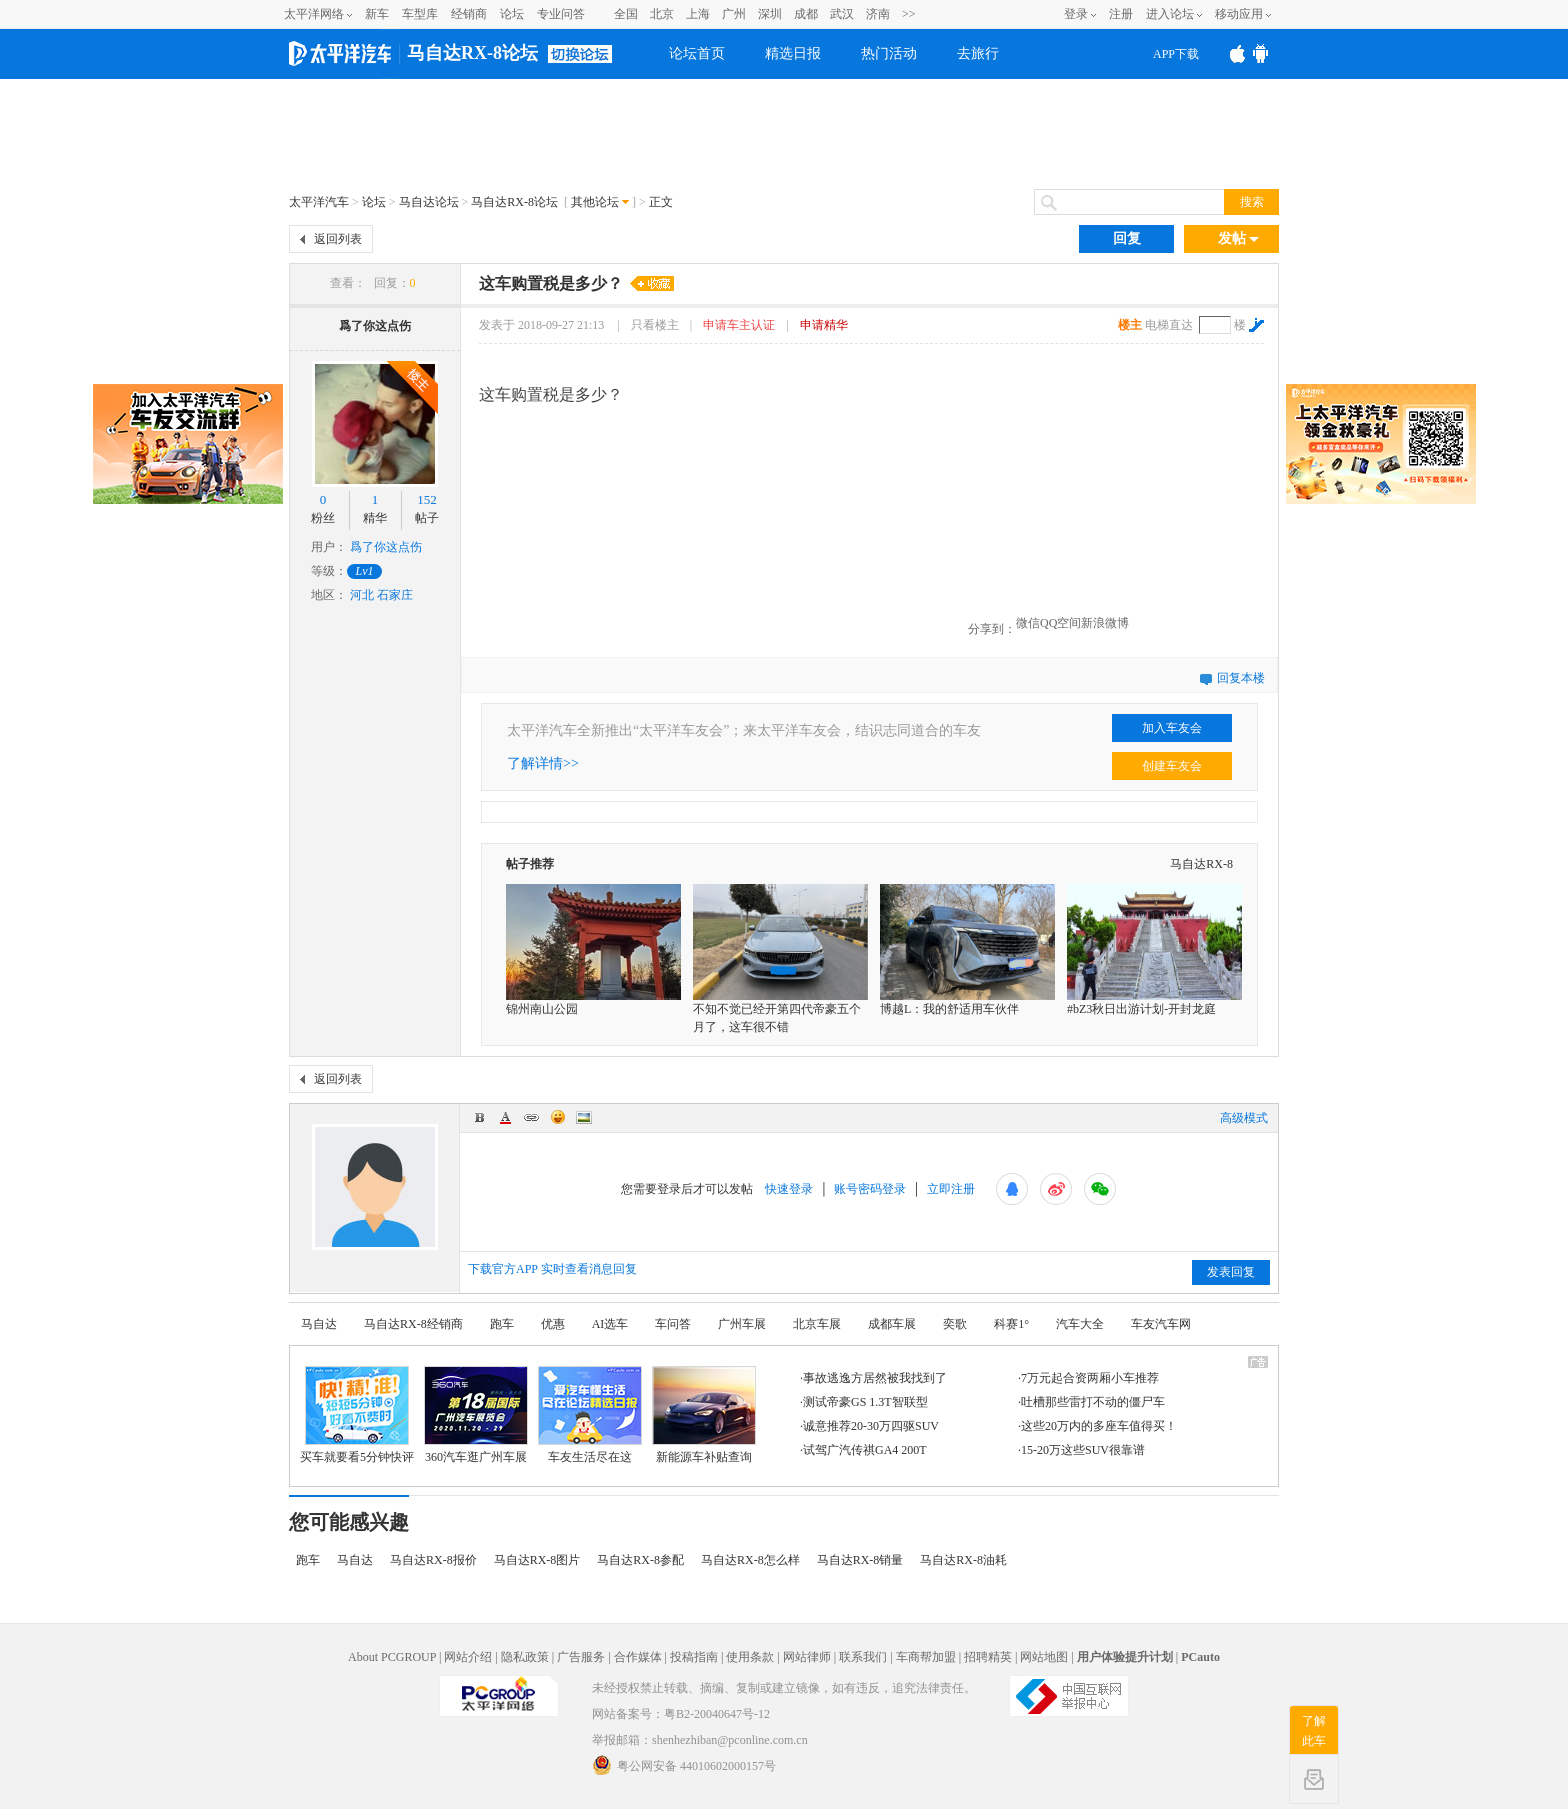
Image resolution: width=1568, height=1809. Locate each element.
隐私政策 (525, 1657)
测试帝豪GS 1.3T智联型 (865, 1402)
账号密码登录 (870, 1189)
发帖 (1238, 239)
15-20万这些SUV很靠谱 (1083, 1450)
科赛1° (1011, 1324)
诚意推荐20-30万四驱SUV (871, 1426)
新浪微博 (1105, 623)
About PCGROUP (392, 1657)
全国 (626, 14)
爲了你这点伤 (375, 326)
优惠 (553, 1324)
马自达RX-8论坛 (472, 53)
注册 (1121, 14)
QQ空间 (1060, 623)
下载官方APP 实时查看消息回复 (552, 1269)
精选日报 (793, 53)
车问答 (673, 1324)
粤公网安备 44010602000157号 (684, 1765)
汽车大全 (1080, 1324)
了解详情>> (543, 763)
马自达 (319, 1324)
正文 (661, 202)
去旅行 (978, 53)
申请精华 (824, 325)
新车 (377, 14)
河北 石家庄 (381, 595)
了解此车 (1314, 1731)
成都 (806, 14)
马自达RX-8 (1201, 864)
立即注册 (951, 1189)
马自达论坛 (429, 202)
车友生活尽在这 (590, 1457)
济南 (878, 14)
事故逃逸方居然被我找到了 (875, 1378)
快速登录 (789, 1189)
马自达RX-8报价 (433, 1560)
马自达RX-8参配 (640, 1560)
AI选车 (610, 1324)
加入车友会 (1172, 728)
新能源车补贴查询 (704, 1457)
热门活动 (889, 53)
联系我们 (863, 1657)
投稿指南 (694, 1657)
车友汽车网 (1161, 1324)
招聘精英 (988, 1657)
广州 (734, 14)
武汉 (842, 14)
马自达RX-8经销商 (413, 1324)
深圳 (770, 14)
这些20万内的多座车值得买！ (1099, 1426)
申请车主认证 (739, 325)
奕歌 (955, 1324)
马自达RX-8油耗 (963, 1560)
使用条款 (750, 1657)
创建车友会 (1172, 766)
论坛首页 (697, 53)
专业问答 (561, 14)
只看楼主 (656, 325)
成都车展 (892, 1324)
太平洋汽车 (319, 202)
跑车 (502, 1324)
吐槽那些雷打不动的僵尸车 (1093, 1402)
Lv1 (365, 571)
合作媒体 (638, 1657)
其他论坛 (595, 202)
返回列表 (338, 239)
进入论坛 (1170, 14)
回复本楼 (1241, 678)
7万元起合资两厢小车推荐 (1090, 1378)
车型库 (420, 14)
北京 (662, 14)
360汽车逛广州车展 (476, 1457)
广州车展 (742, 1324)
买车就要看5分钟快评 (357, 1457)
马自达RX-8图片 (537, 1560)
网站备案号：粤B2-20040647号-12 (681, 1714)
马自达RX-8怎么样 (750, 1560)
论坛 (512, 14)
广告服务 (581, 1657)
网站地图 (1044, 1657)
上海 (698, 14)
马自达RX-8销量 (860, 1560)
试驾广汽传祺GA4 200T (865, 1450)
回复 (1127, 238)
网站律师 (807, 1657)
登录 (1076, 14)
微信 (1028, 623)
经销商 (469, 14)
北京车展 (817, 1324)
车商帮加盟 (926, 1657)
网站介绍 (468, 1657)
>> (909, 14)
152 (427, 499)
